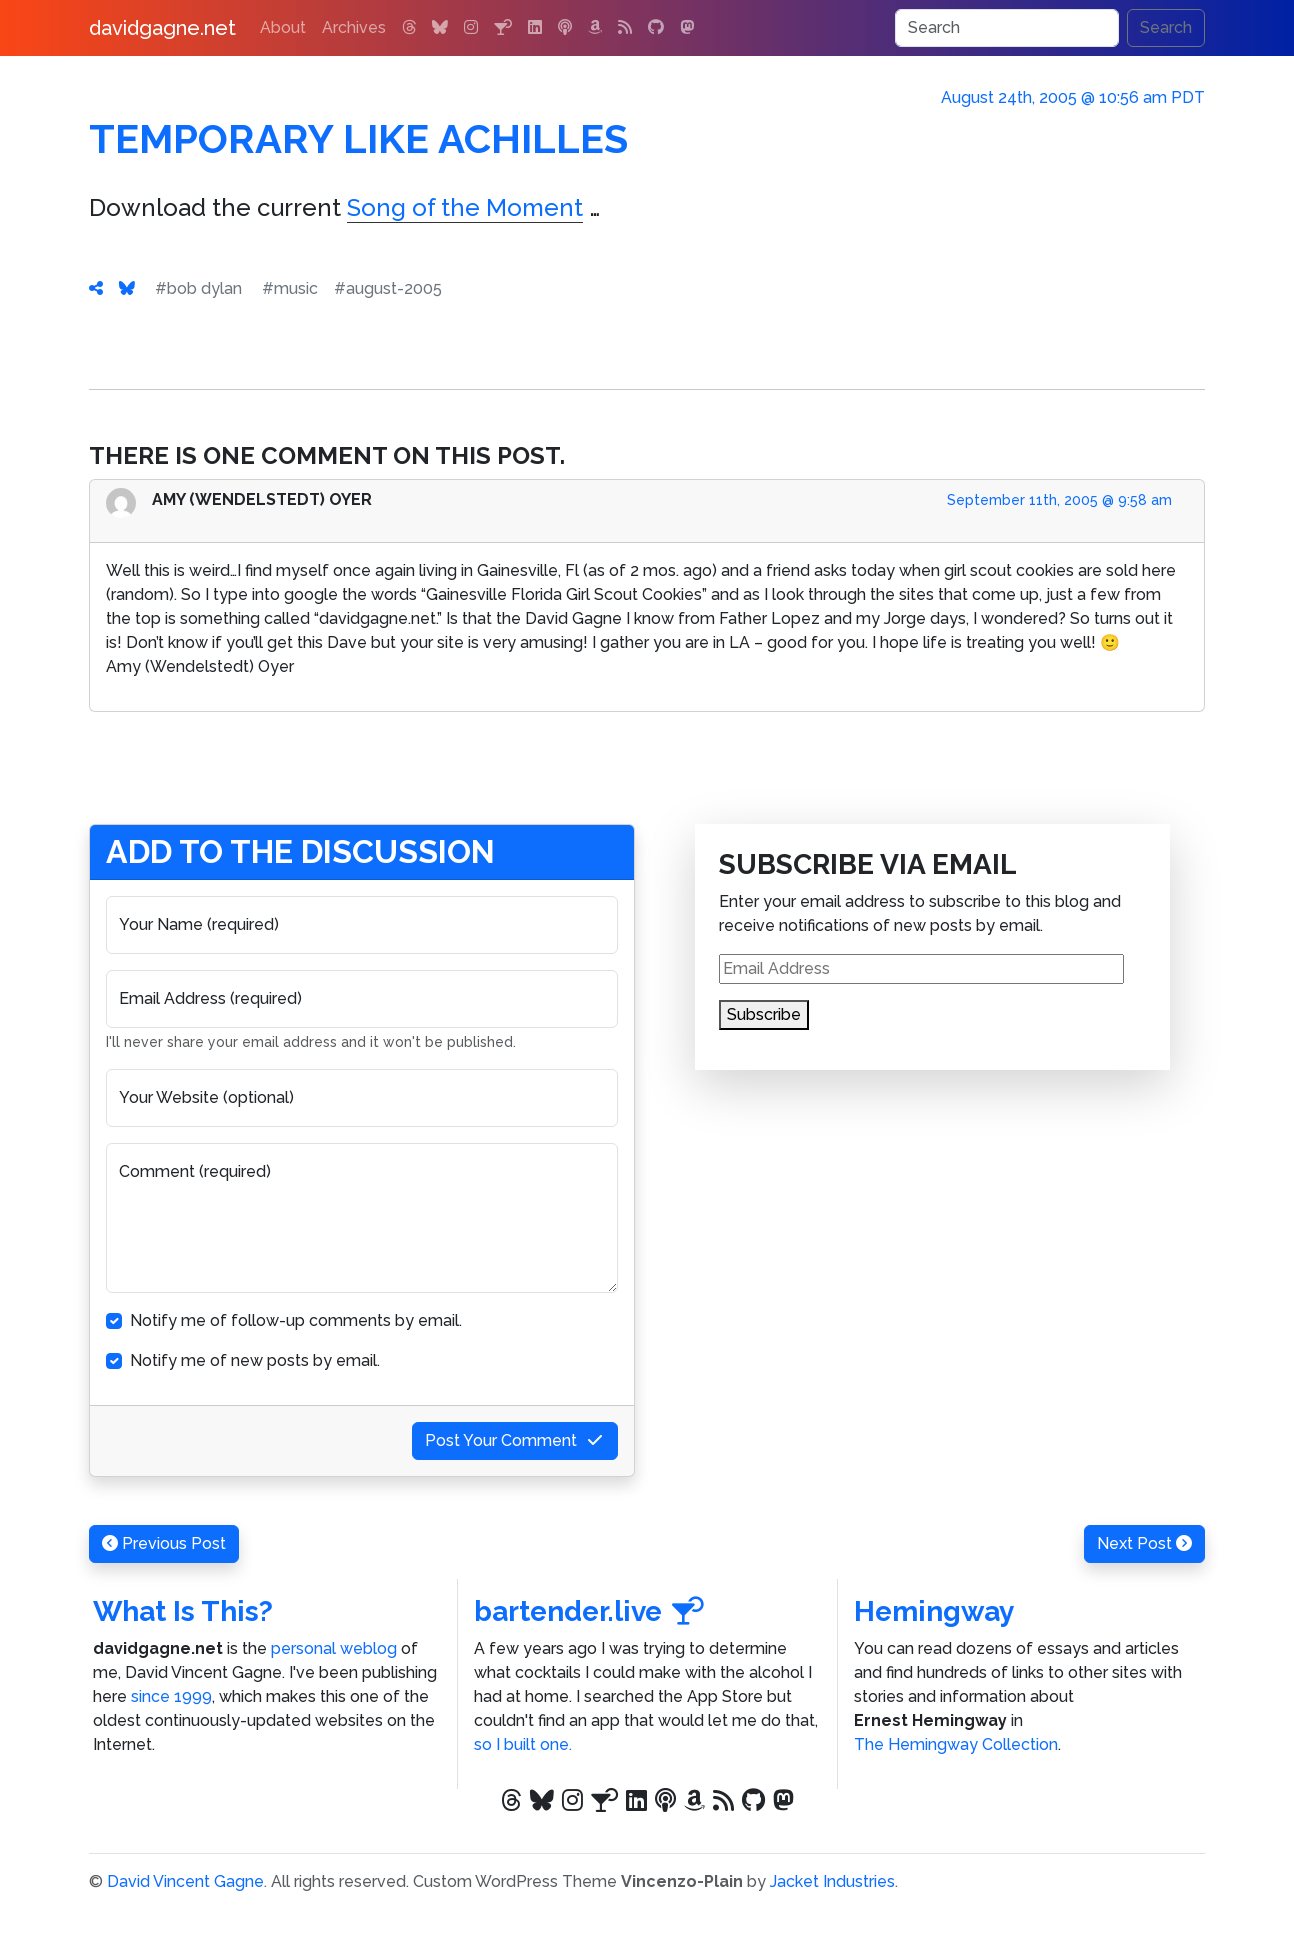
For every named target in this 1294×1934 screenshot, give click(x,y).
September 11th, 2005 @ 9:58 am (1059, 500)
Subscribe (764, 1014)
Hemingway (934, 1611)
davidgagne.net (162, 28)
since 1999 (171, 1696)
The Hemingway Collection (956, 1744)
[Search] (1007, 28)
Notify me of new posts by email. (255, 1360)
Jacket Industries (832, 1881)
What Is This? (183, 1611)
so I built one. (523, 1744)
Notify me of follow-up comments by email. (296, 1320)
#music (290, 288)
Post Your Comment (515, 1440)
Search (1166, 27)
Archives (354, 27)
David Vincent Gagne (185, 1881)
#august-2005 (388, 288)
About (283, 27)
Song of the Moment (465, 207)
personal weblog (334, 1648)
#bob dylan (198, 288)
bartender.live (589, 1611)
